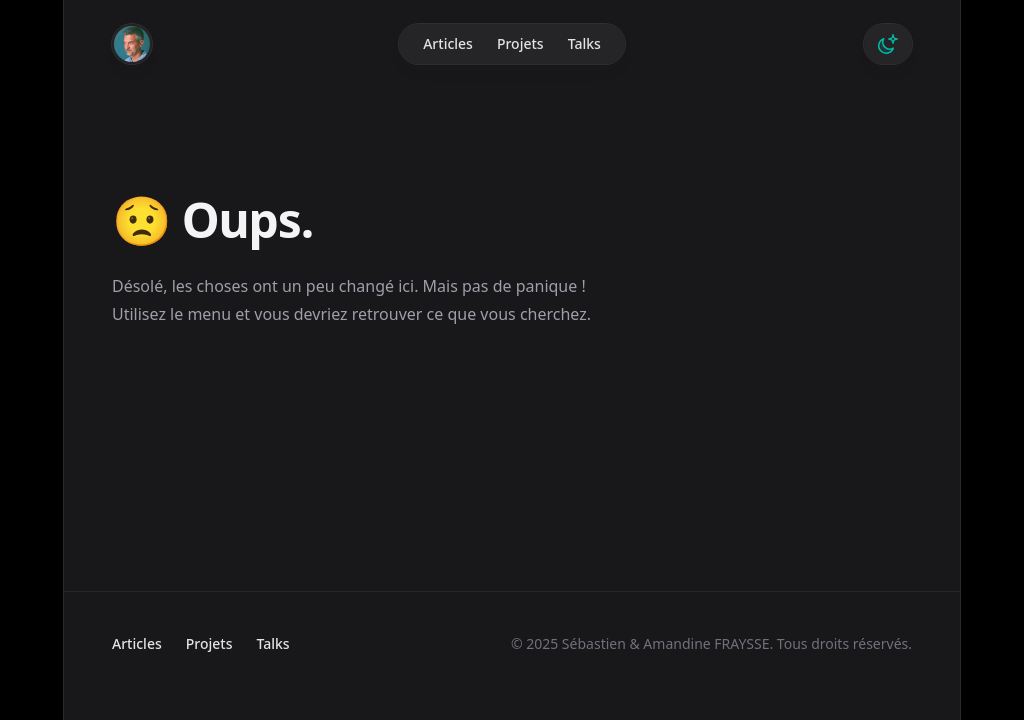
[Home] (132, 44)
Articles (448, 43)
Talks (584, 43)
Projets (520, 43)
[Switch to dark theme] (888, 44)
